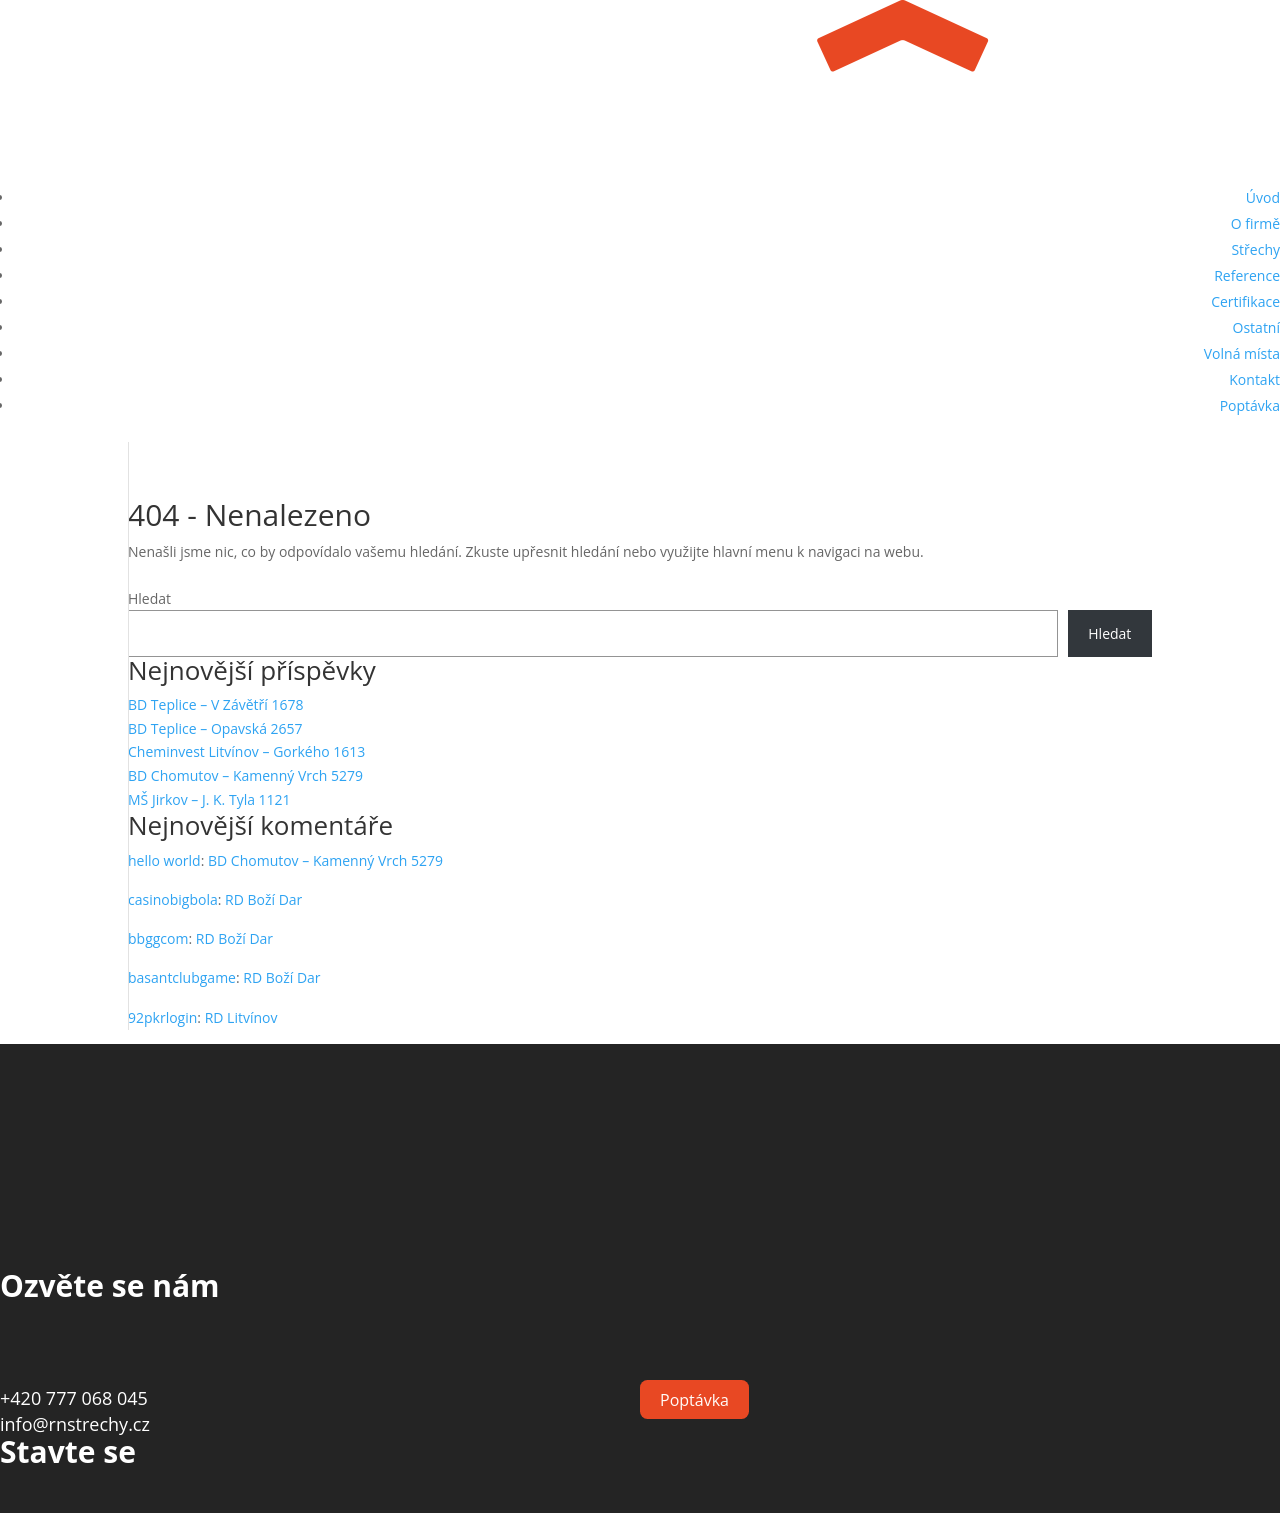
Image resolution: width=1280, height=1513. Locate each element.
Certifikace (1245, 301)
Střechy (1255, 249)
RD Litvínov (241, 1017)
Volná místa (1242, 353)
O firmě (1255, 223)
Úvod (1263, 197)
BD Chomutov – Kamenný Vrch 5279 (245, 775)
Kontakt (1254, 379)
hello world (164, 860)
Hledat (149, 598)
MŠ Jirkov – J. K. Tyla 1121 (209, 799)
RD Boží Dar (263, 899)
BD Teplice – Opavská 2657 (215, 728)
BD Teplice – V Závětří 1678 (215, 704)
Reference (1247, 275)
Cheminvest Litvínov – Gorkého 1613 (246, 751)
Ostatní (1256, 327)
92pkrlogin (162, 1017)
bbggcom (158, 938)
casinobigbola (173, 899)
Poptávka (1250, 405)
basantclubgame (182, 977)
